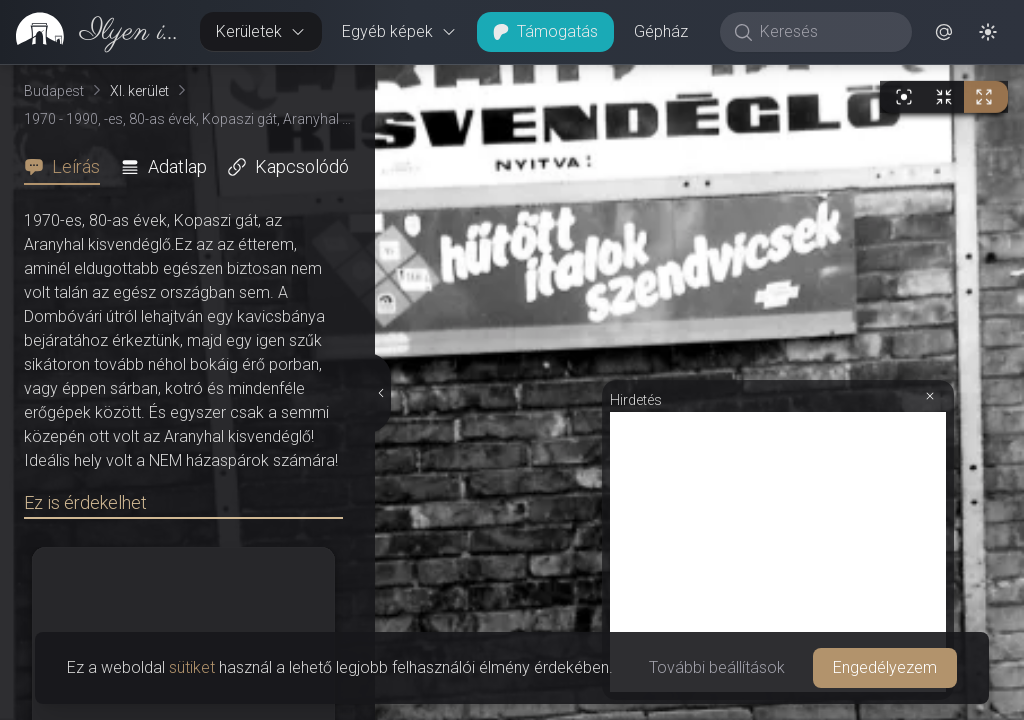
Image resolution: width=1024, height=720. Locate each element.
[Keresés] (826, 32)
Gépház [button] (661, 31)
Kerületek (261, 31)
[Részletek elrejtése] (380, 393)
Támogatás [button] (545, 31)
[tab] (68, 167)
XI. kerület (139, 91)
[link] (92, 32)
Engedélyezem (885, 667)
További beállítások (717, 667)
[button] (944, 32)
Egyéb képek (399, 31)
